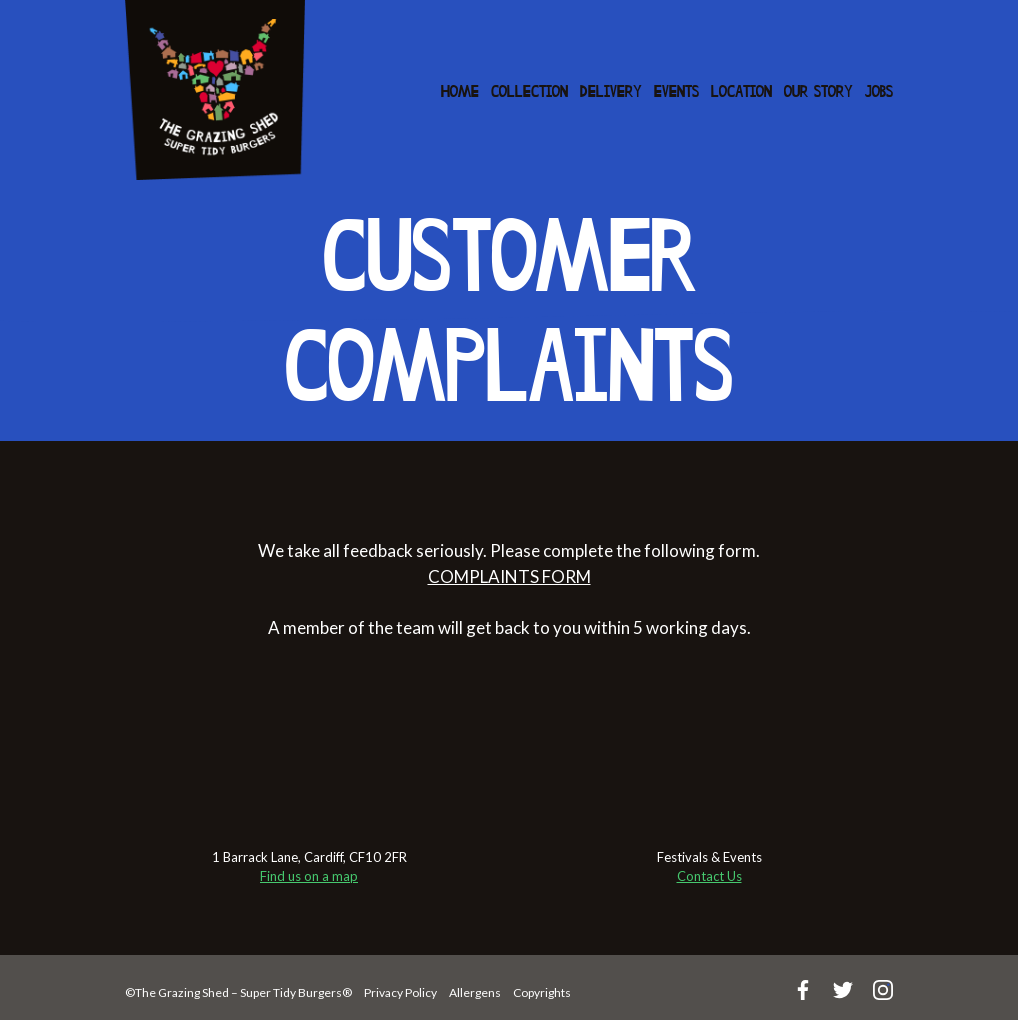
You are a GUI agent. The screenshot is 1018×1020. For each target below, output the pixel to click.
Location (741, 93)
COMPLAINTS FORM (509, 576)
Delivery (611, 93)
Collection (529, 93)
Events (676, 93)
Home (460, 93)
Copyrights (542, 992)
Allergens (475, 992)
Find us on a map (309, 876)
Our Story (818, 93)
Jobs (879, 93)
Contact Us (709, 876)
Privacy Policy (400, 992)
